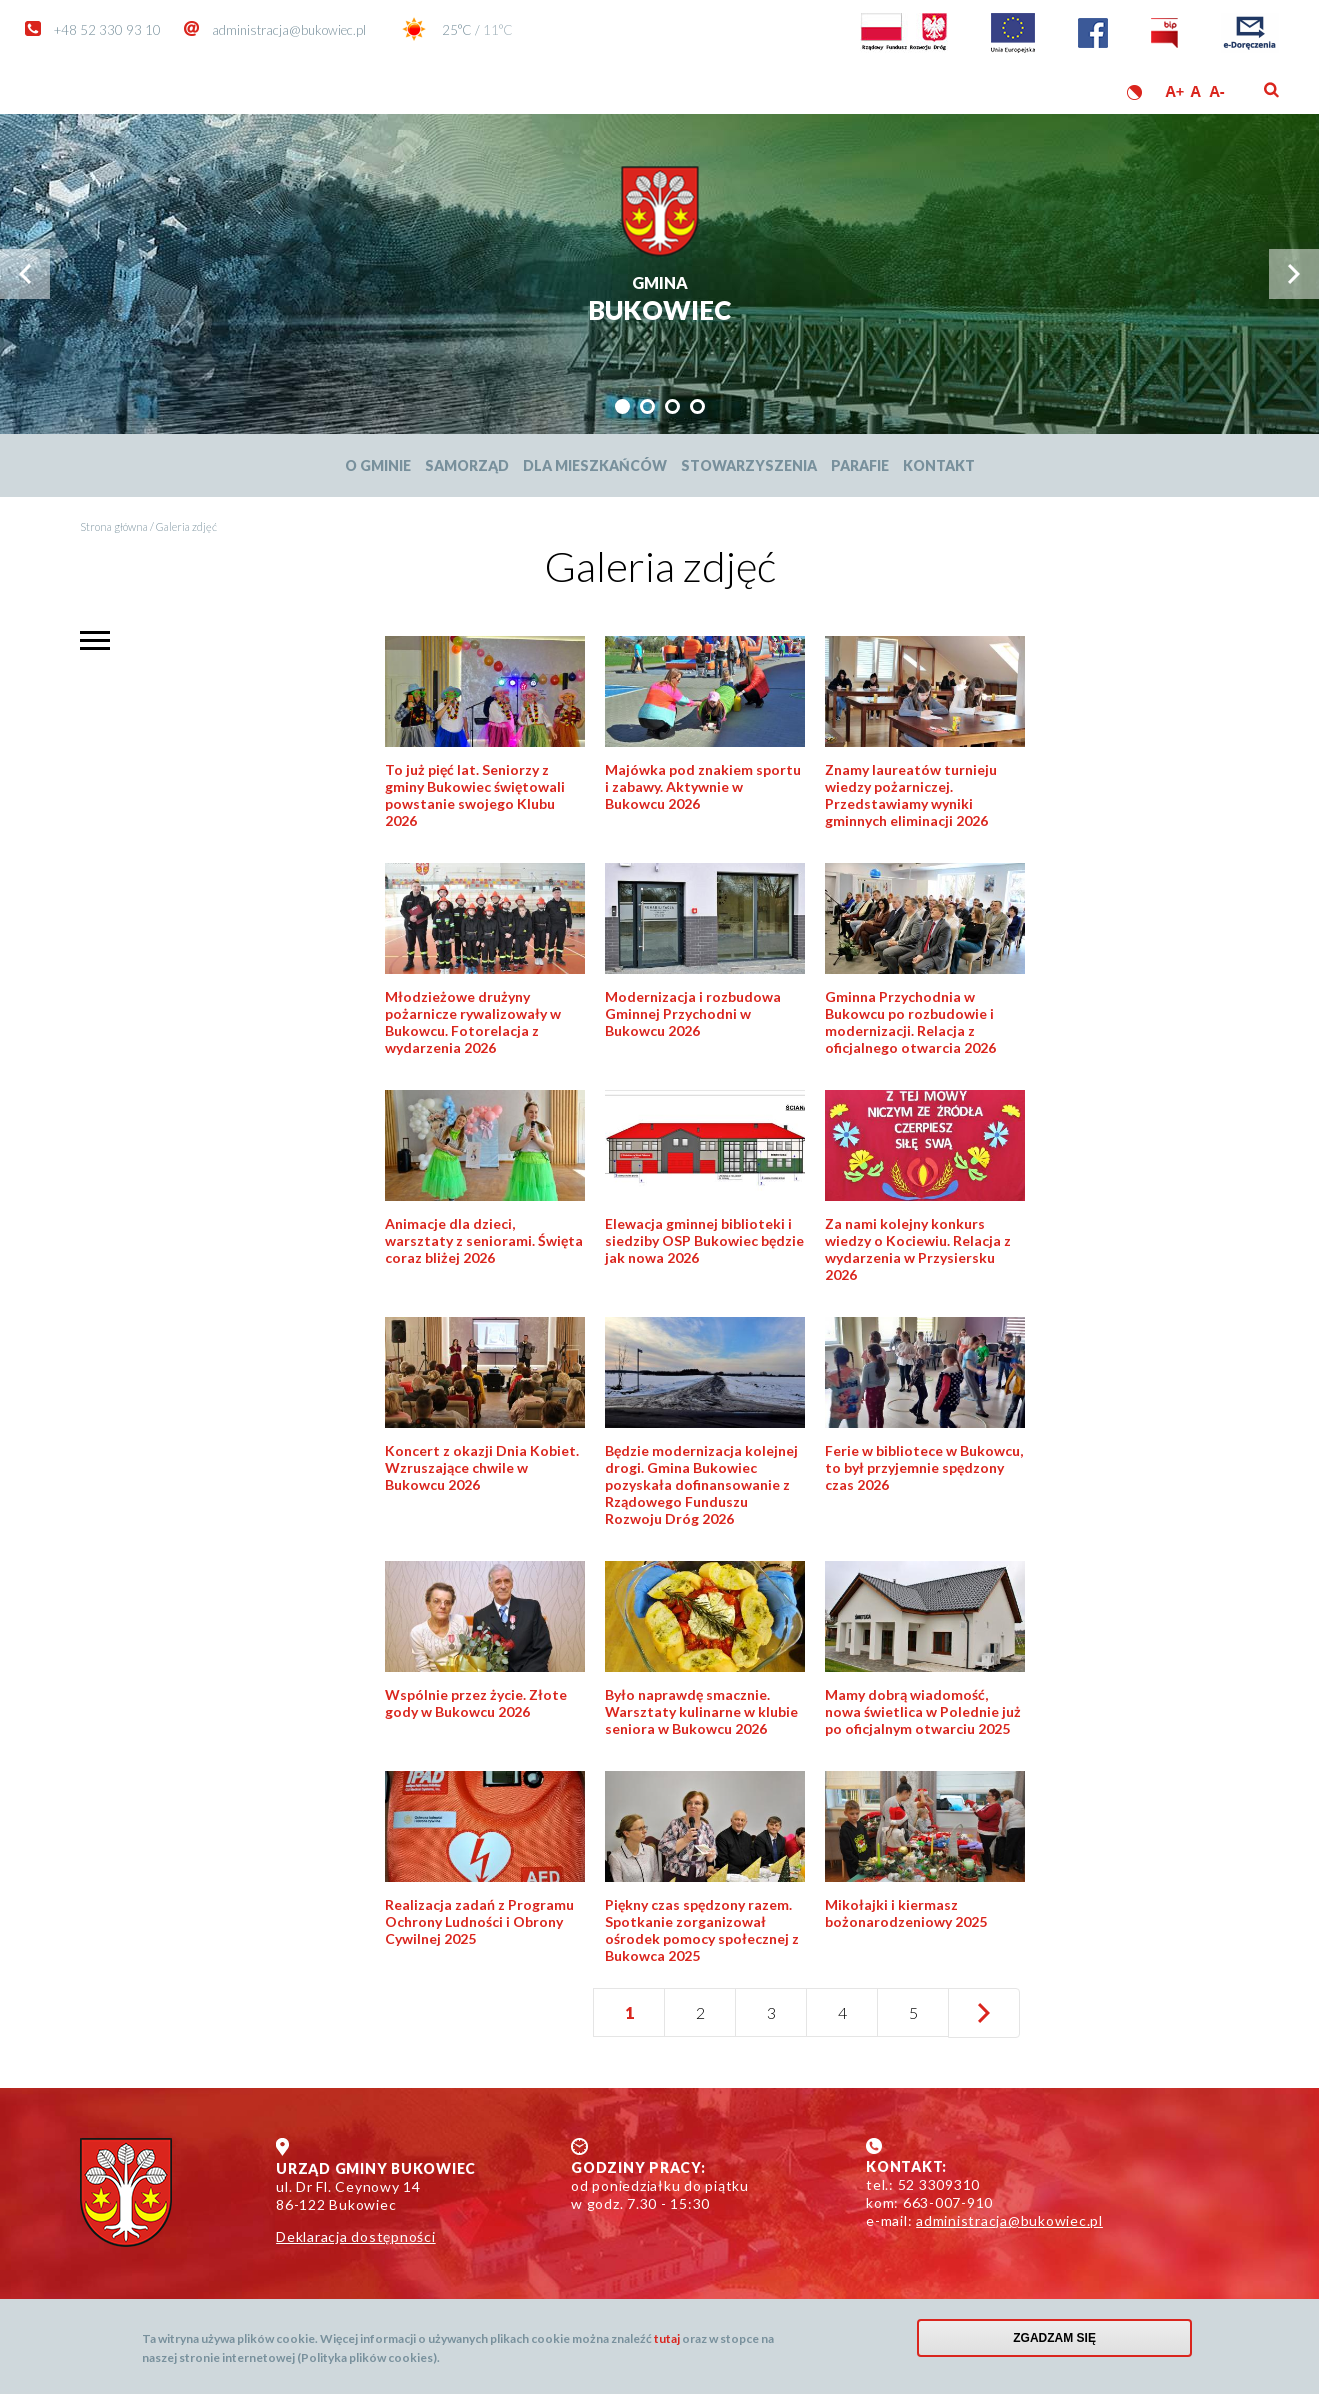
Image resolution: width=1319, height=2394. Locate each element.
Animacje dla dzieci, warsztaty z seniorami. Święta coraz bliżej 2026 (484, 1240)
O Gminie (378, 465)
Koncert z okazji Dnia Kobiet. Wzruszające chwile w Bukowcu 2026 (482, 1467)
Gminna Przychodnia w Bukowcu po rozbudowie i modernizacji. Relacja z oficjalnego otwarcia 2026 (910, 1022)
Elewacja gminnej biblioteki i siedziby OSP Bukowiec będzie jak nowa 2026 (704, 1240)
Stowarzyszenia (749, 465)
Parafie (860, 465)
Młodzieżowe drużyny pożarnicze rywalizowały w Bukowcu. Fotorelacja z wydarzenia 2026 (473, 1022)
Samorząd (467, 465)
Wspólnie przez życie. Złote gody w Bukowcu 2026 (476, 1703)
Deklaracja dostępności (356, 2236)
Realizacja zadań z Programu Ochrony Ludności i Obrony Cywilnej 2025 (479, 1921)
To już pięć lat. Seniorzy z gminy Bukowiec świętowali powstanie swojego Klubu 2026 (475, 795)
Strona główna (114, 526)
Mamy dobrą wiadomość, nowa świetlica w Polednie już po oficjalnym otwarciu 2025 (923, 1711)
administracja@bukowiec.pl (289, 30)
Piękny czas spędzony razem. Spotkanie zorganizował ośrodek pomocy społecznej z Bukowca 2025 (702, 1930)
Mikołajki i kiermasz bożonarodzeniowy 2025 (906, 1913)
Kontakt (939, 465)
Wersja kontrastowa (1134, 92)
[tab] (622, 406)
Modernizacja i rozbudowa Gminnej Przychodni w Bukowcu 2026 (693, 1013)
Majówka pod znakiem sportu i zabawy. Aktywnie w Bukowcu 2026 (703, 786)
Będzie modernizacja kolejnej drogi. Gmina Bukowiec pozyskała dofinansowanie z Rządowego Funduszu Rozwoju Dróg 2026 (701, 1484)
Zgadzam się (1054, 2338)
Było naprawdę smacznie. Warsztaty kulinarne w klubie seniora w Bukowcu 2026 (701, 1711)
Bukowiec (659, 300)
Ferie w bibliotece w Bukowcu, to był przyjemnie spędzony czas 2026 (924, 1467)
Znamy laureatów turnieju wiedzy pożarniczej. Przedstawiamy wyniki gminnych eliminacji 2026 (911, 795)
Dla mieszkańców (595, 465)
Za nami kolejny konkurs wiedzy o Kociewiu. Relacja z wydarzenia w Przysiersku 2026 (918, 1249)
